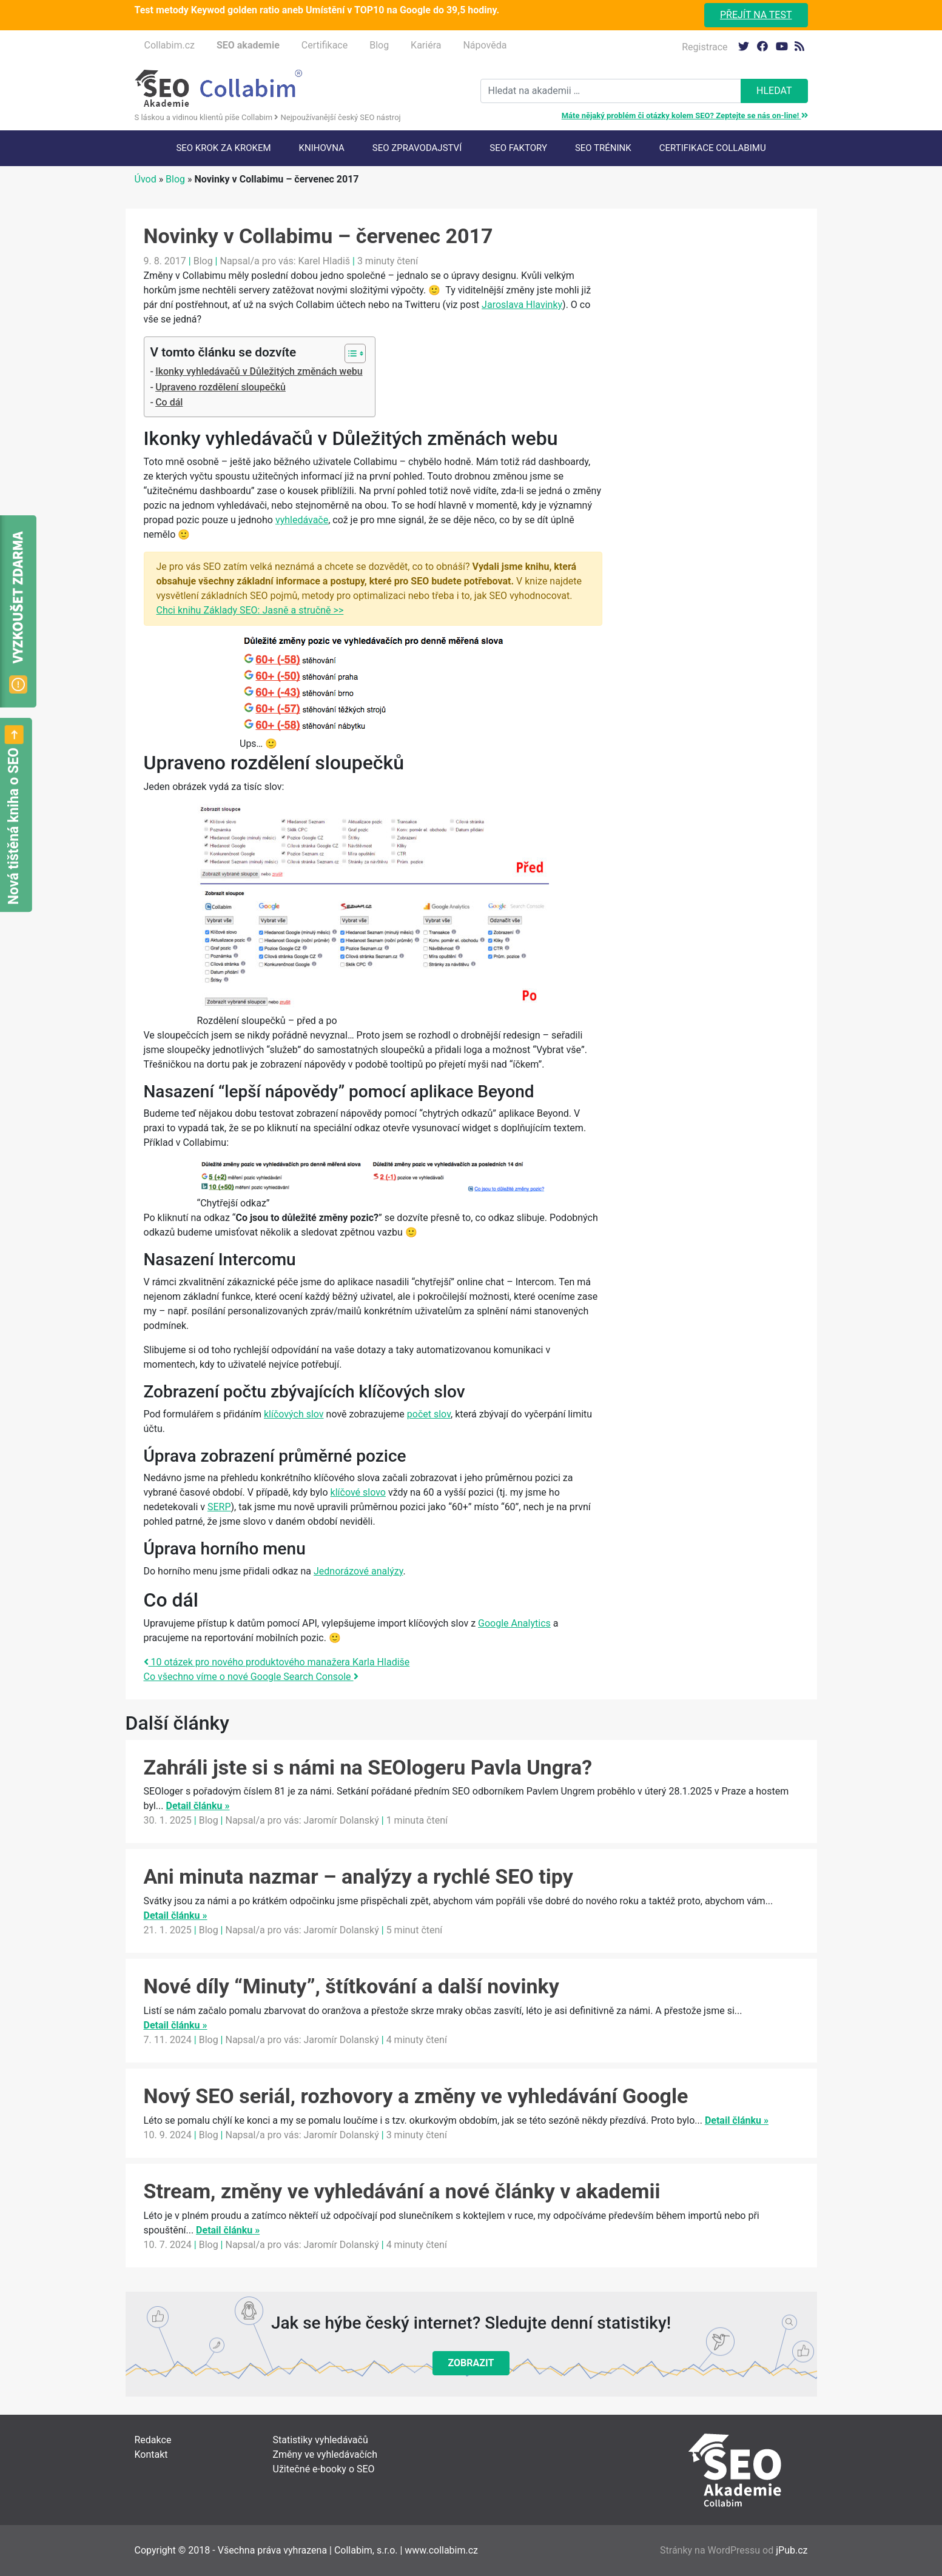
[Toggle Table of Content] (349, 353)
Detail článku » (197, 1806)
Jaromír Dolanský (341, 1820)
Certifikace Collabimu (712, 147)
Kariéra (426, 45)
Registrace (704, 47)
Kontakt (151, 2454)
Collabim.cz (169, 45)
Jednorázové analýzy (358, 1571)
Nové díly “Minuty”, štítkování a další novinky (351, 1986)
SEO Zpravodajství (417, 147)
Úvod (145, 179)
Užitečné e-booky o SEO (324, 2469)
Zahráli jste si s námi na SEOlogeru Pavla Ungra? (368, 1767)
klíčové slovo (358, 1492)
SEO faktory (518, 147)
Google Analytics (514, 1623)
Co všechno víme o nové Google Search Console (251, 1676)
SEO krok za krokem (223, 147)
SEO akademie (248, 45)
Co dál (169, 402)
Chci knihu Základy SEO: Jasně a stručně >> (250, 610)
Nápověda (484, 45)
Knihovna (322, 147)
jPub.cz (791, 2550)
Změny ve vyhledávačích (325, 2454)
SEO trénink (603, 147)
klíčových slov (294, 1414)
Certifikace (324, 45)
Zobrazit (471, 2363)
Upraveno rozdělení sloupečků (220, 387)
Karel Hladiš (324, 261)
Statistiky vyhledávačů (320, 2440)
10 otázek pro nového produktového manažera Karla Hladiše (277, 1662)
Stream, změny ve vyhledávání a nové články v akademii (402, 2191)
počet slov (429, 1414)
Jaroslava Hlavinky (522, 304)
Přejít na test (756, 15)
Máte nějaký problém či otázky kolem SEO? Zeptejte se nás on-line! (685, 115)
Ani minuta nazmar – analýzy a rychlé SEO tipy (358, 1876)
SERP (219, 1507)
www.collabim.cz (441, 2550)
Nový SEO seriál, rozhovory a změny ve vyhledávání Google (416, 2096)
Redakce (153, 2440)
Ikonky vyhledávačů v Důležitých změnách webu (258, 371)
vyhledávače (301, 520)
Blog (379, 45)
